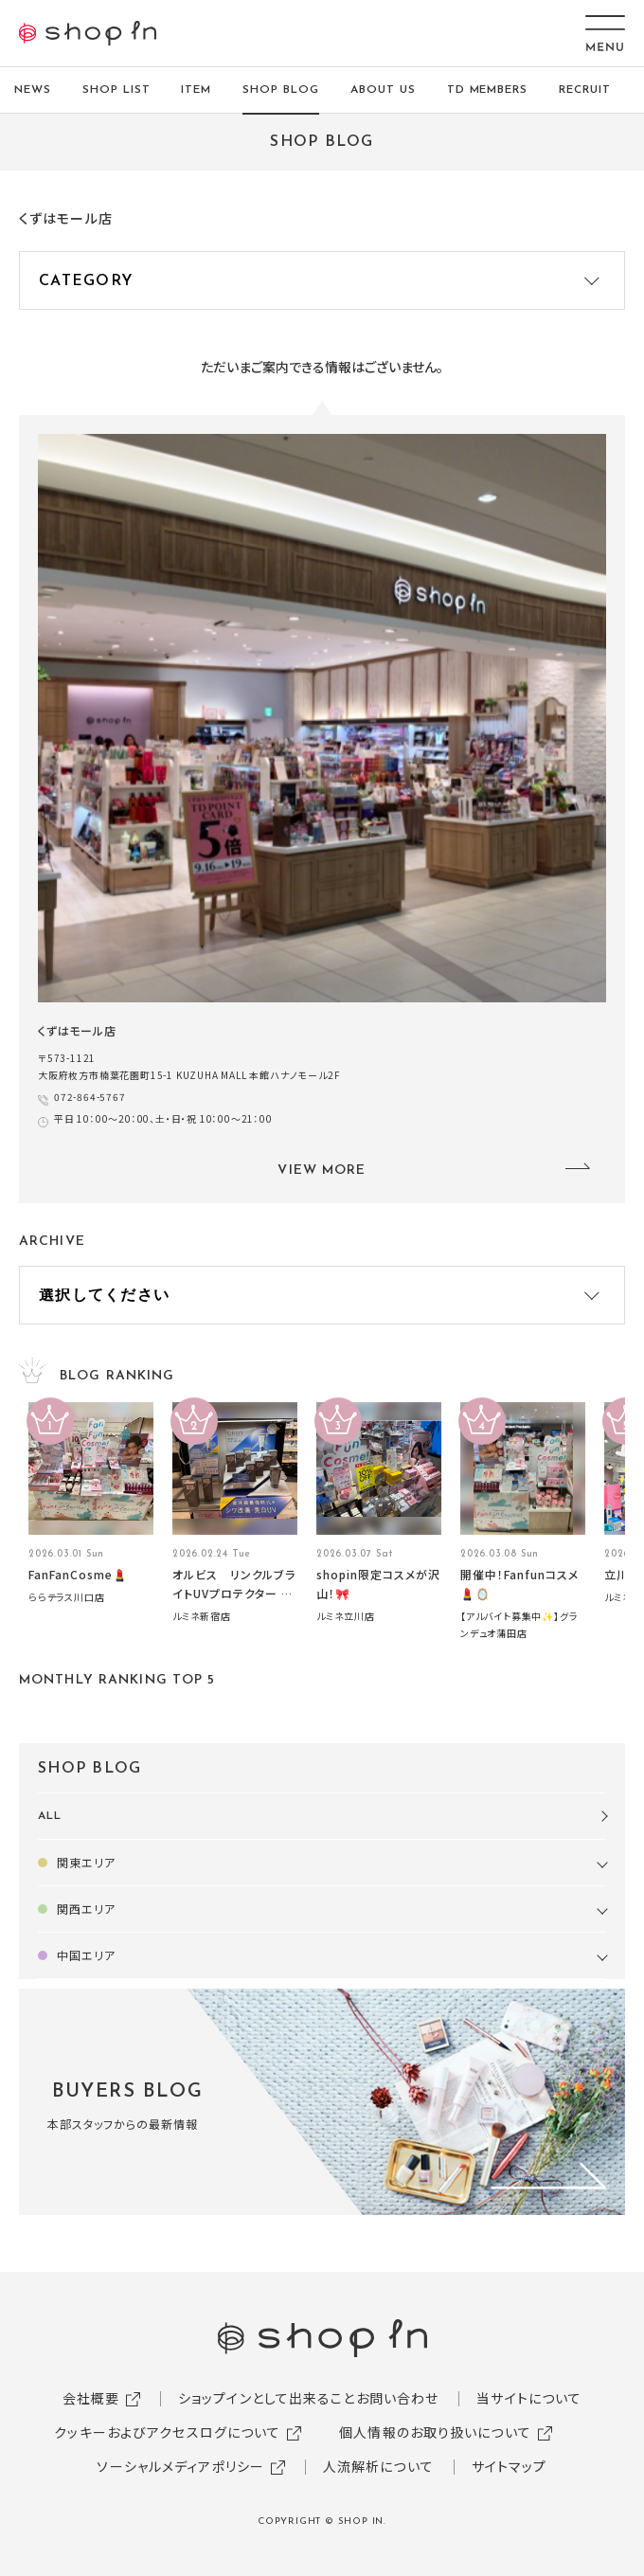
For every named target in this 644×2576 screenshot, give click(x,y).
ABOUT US (383, 90)
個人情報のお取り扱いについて (435, 2432)
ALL (50, 1816)
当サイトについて (528, 2397)
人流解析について (378, 2466)
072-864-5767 (90, 1097)
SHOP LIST (116, 90)
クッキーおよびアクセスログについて (167, 2432)
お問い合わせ (397, 2397)
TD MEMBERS (487, 90)
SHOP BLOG (280, 90)
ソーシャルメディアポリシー (180, 2466)
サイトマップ (509, 2466)
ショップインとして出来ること (267, 2397)
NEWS (32, 90)
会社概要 (91, 2397)
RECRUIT (585, 90)
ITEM (196, 90)
